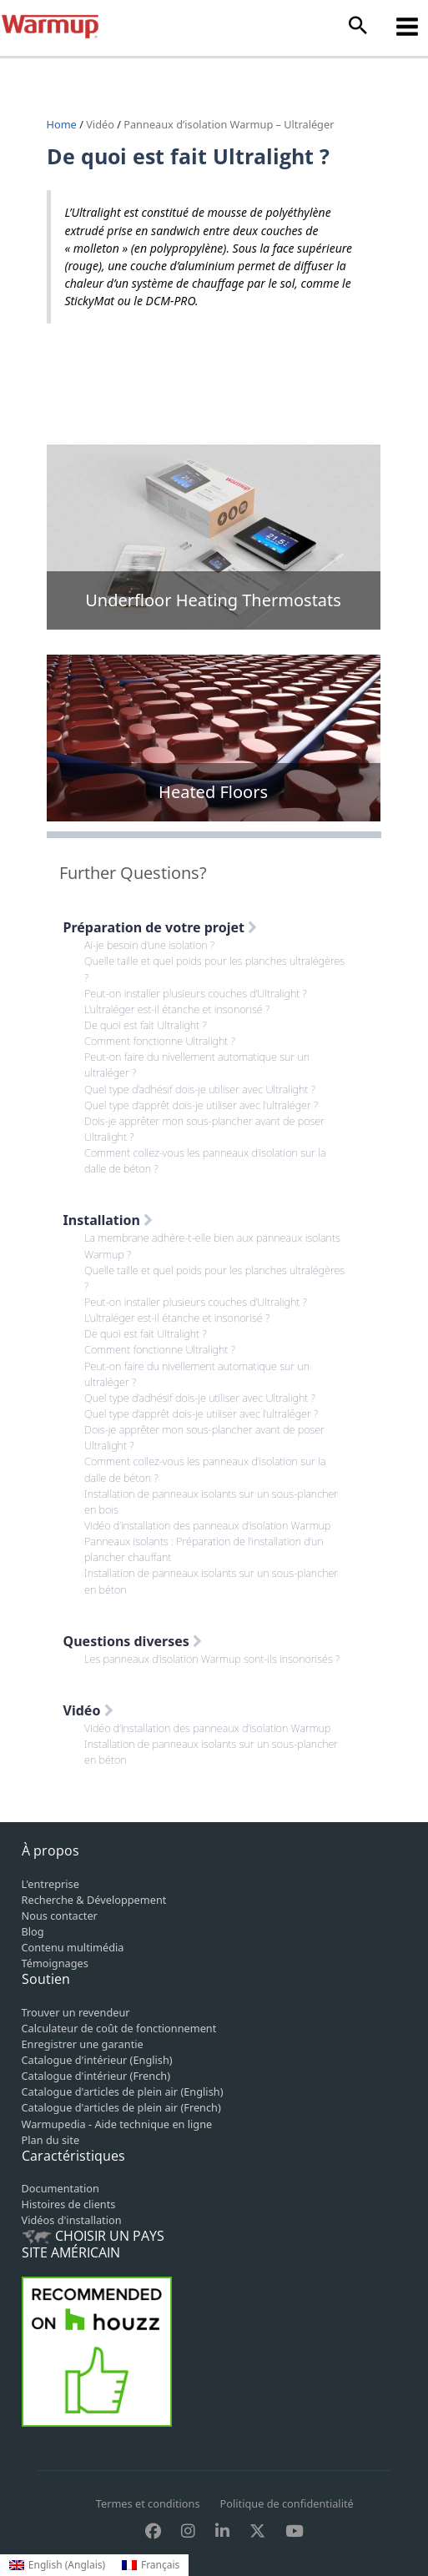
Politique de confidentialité (287, 2503)
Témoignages (55, 1963)
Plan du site (51, 2139)
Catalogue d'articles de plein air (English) (123, 2091)
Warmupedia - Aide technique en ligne (117, 2124)
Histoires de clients (69, 2204)
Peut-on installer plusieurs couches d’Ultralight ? (195, 993)
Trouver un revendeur (76, 2012)
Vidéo (100, 124)
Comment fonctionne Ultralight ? (159, 1040)
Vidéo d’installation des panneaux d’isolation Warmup (207, 1525)
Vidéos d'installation (72, 2219)
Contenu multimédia (73, 1947)
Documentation (60, 2188)
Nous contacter (60, 1915)
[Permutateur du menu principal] (407, 26)
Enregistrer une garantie (83, 2043)
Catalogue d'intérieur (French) (96, 2075)
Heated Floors (213, 792)
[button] (357, 26)
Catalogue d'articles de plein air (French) (121, 2107)
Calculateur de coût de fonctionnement (119, 2028)
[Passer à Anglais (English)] (57, 2565)
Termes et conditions (148, 2503)
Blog (33, 1931)
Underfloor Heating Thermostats (213, 600)
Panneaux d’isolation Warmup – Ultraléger (228, 124)
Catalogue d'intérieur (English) (97, 2059)
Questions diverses (132, 1641)
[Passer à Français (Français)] (150, 2565)
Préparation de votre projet (160, 927)
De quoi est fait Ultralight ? (145, 1024)
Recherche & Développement (94, 1899)
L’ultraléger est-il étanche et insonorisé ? (176, 1009)
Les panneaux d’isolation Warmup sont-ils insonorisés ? (212, 1658)
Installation (108, 1220)
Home (63, 124)
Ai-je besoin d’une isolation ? (149, 944)
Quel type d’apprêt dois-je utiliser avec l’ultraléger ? (201, 1104)
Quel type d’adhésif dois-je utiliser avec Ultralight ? (199, 1089)
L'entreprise (50, 1883)
